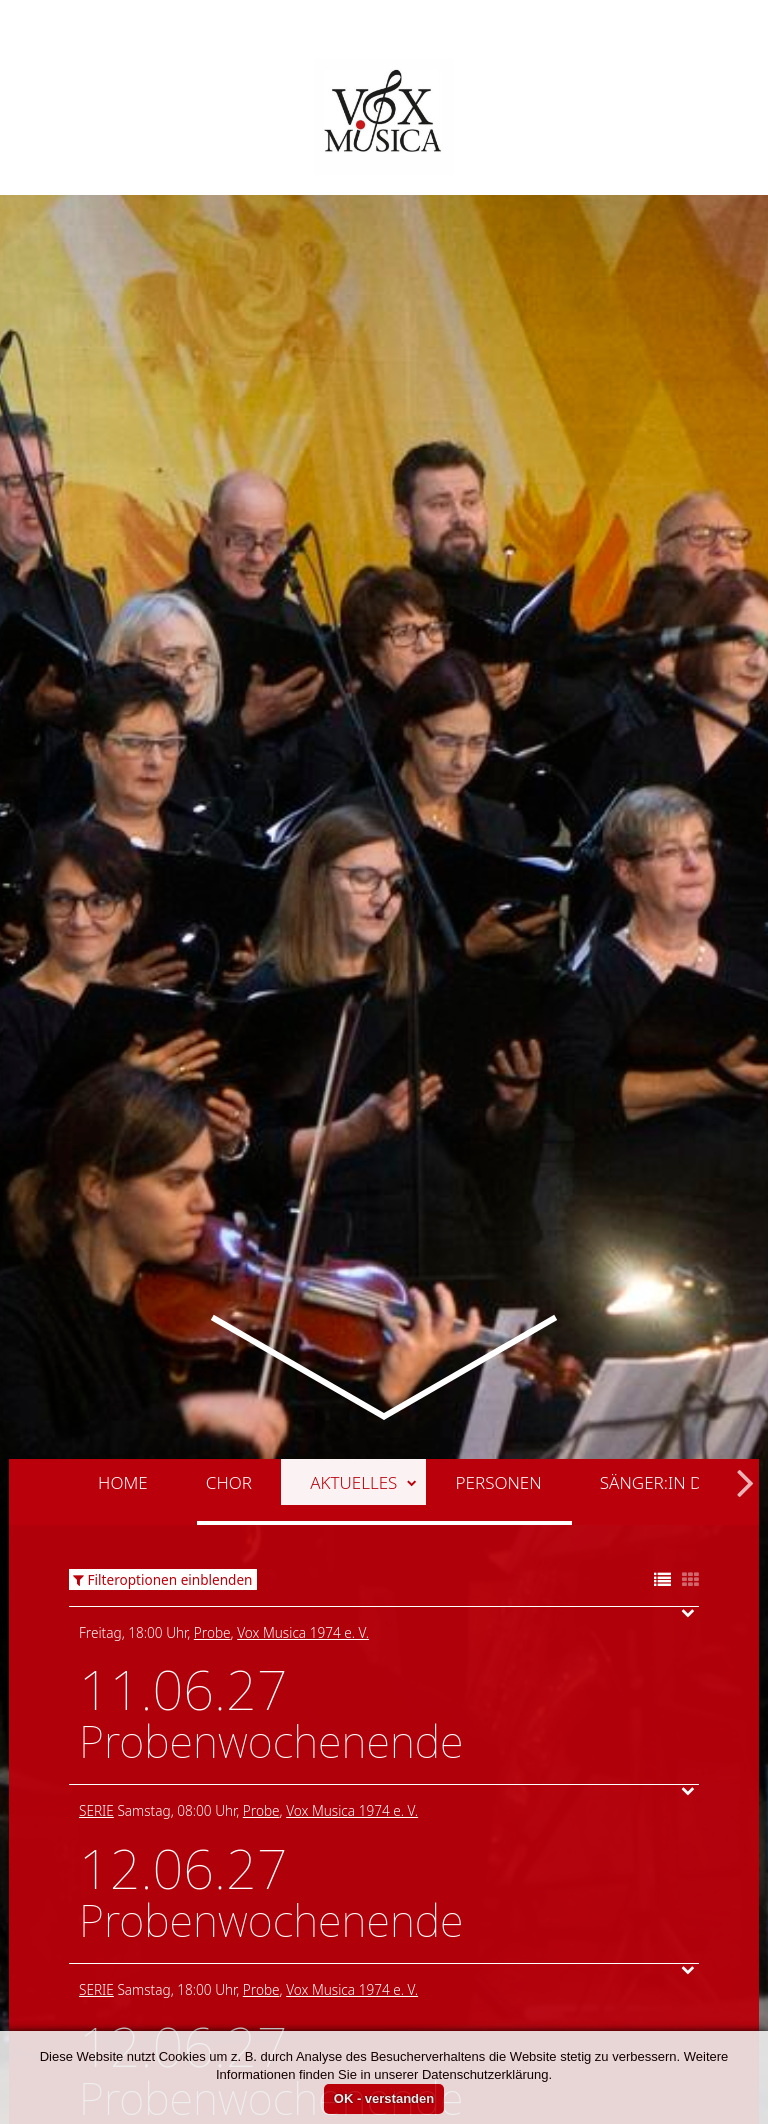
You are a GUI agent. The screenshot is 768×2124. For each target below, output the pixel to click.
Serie (96, 1617)
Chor (229, 1289)
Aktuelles (363, 1289)
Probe (212, 1439)
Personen (499, 1289)
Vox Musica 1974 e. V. (303, 1439)
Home (123, 1289)
